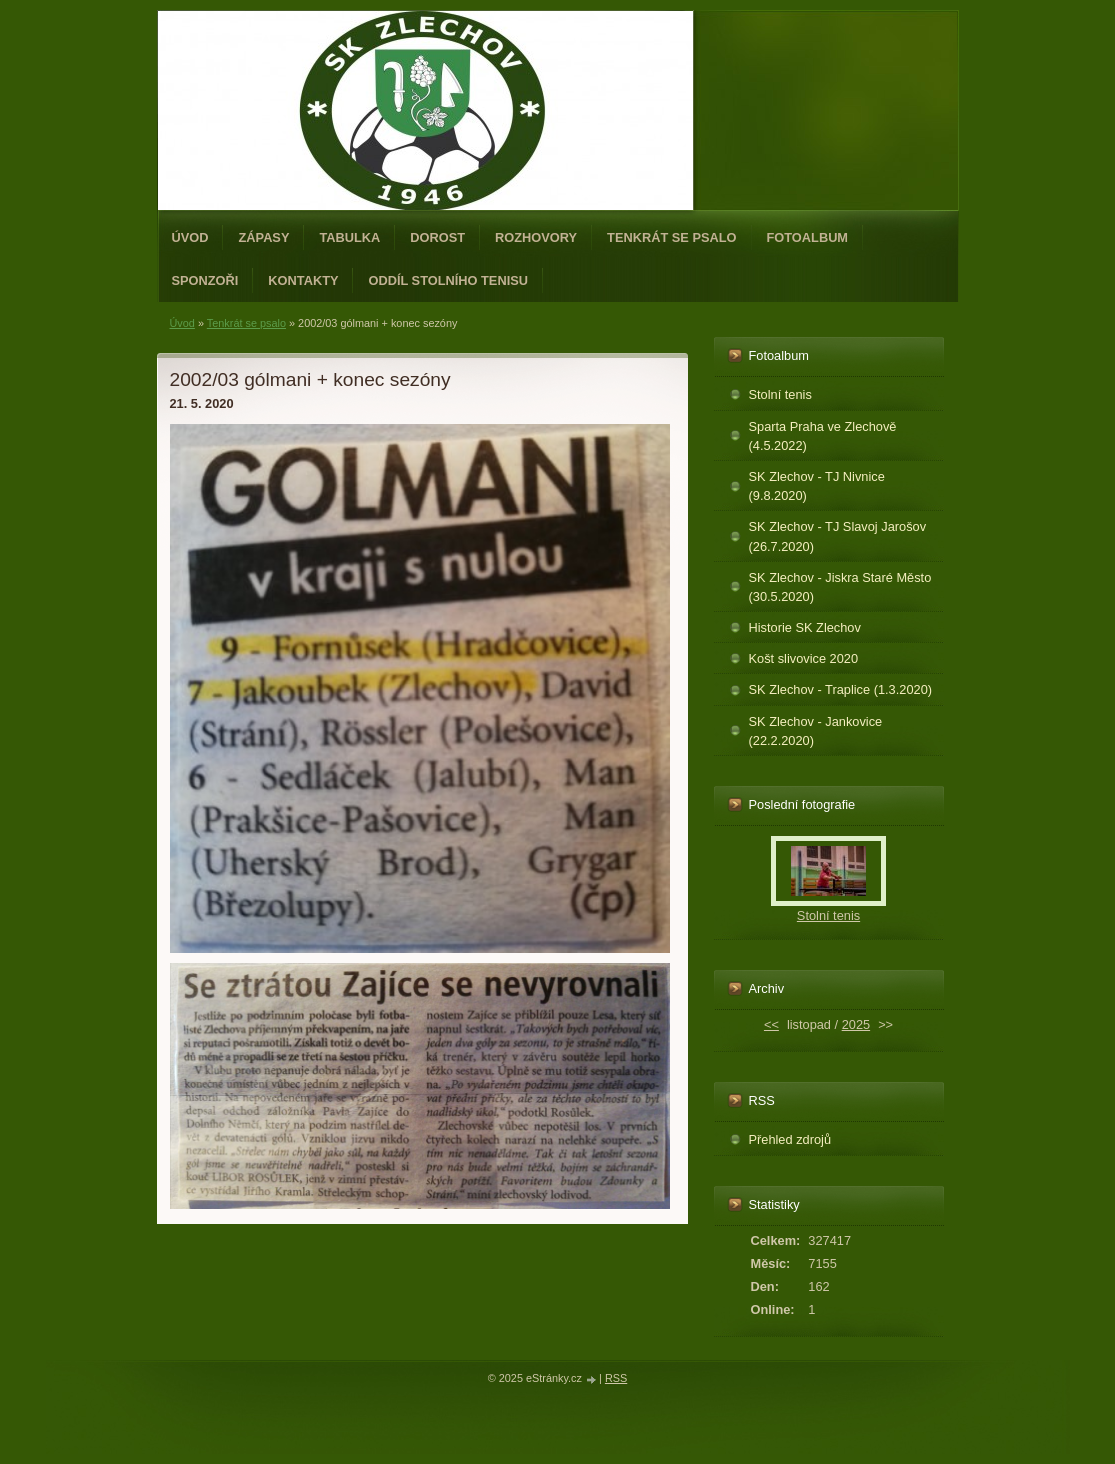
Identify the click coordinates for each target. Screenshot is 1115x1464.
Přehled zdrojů (790, 1139)
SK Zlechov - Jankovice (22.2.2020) (816, 731)
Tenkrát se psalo (671, 237)
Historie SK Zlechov (805, 627)
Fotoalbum (808, 237)
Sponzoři (205, 280)
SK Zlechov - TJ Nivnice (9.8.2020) (817, 486)
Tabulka (349, 237)
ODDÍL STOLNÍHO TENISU (448, 280)
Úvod (190, 237)
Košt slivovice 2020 (804, 658)
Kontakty (303, 280)
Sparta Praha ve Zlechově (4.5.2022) (823, 436)
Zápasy (263, 237)
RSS (616, 1378)
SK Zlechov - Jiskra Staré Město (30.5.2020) (840, 587)
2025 (856, 1024)
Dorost (437, 237)
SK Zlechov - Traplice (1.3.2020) (841, 689)
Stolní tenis (780, 394)
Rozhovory (536, 237)
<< (771, 1024)
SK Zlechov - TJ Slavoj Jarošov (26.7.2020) (838, 536)
